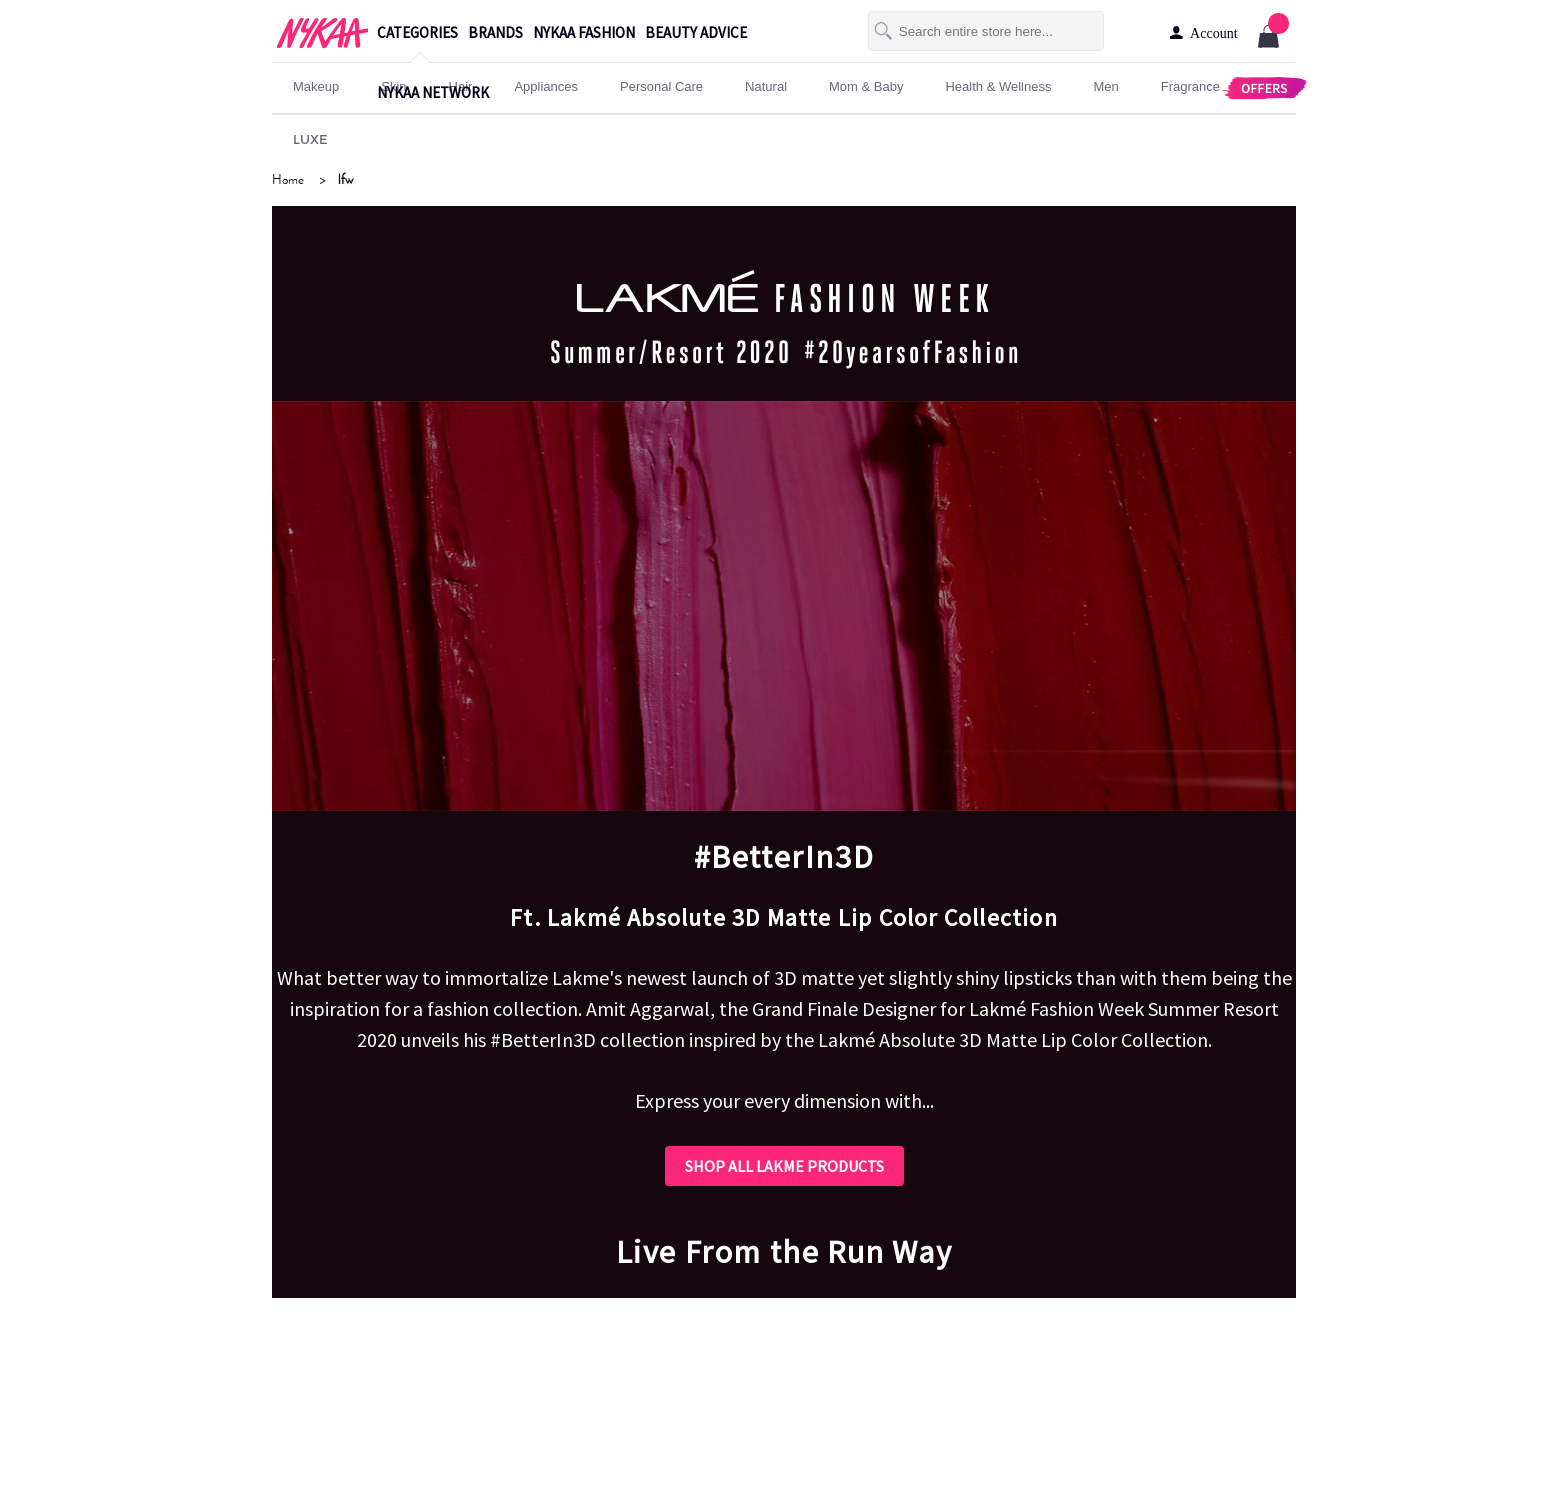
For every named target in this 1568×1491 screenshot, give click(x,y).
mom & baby (866, 86)
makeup (316, 86)
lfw (345, 179)
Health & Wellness (998, 86)
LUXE (310, 139)
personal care (661, 86)
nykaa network (433, 92)
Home (288, 179)
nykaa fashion (584, 32)
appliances (546, 86)
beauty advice (696, 32)
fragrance (1190, 86)
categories (417, 32)
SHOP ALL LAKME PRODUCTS (784, 1166)
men (1105, 86)
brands (495, 32)
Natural (766, 86)
